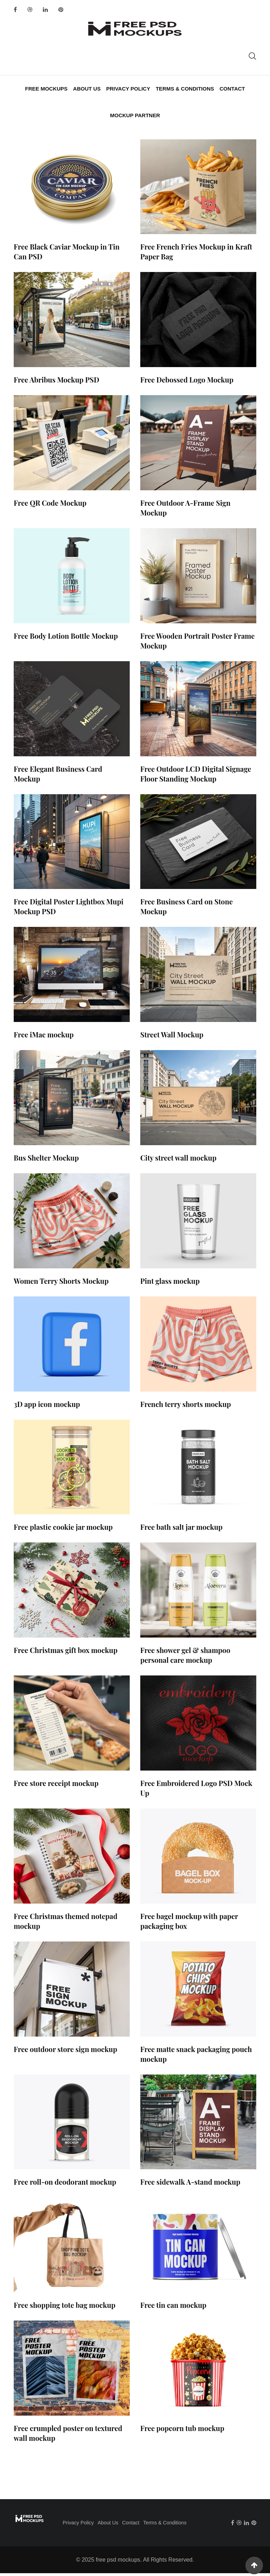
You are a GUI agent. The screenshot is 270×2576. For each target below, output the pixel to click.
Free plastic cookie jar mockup (63, 1530)
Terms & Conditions (184, 89)
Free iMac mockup (44, 1037)
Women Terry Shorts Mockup (61, 1283)
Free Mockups (47, 89)
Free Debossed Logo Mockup (186, 382)
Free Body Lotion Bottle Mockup (66, 638)
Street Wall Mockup (172, 1037)
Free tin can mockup (173, 2308)
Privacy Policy (128, 89)
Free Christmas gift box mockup (65, 1653)
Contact (231, 89)
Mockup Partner (135, 117)
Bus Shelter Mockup (46, 1160)
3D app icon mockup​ (47, 1407)
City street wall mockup (178, 1160)
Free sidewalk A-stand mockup (190, 2185)
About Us (87, 89)
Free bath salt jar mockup (181, 1530)
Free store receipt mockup (56, 1786)
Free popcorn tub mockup (182, 2431)
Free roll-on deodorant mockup (65, 2185)
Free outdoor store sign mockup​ (65, 2052)
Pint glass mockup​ (170, 1283)
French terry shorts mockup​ (185, 1407)
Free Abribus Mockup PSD (56, 382)
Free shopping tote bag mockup (64, 2308)
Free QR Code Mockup (50, 505)
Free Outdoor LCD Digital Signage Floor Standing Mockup (195, 776)
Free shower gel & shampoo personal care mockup (185, 1658)
